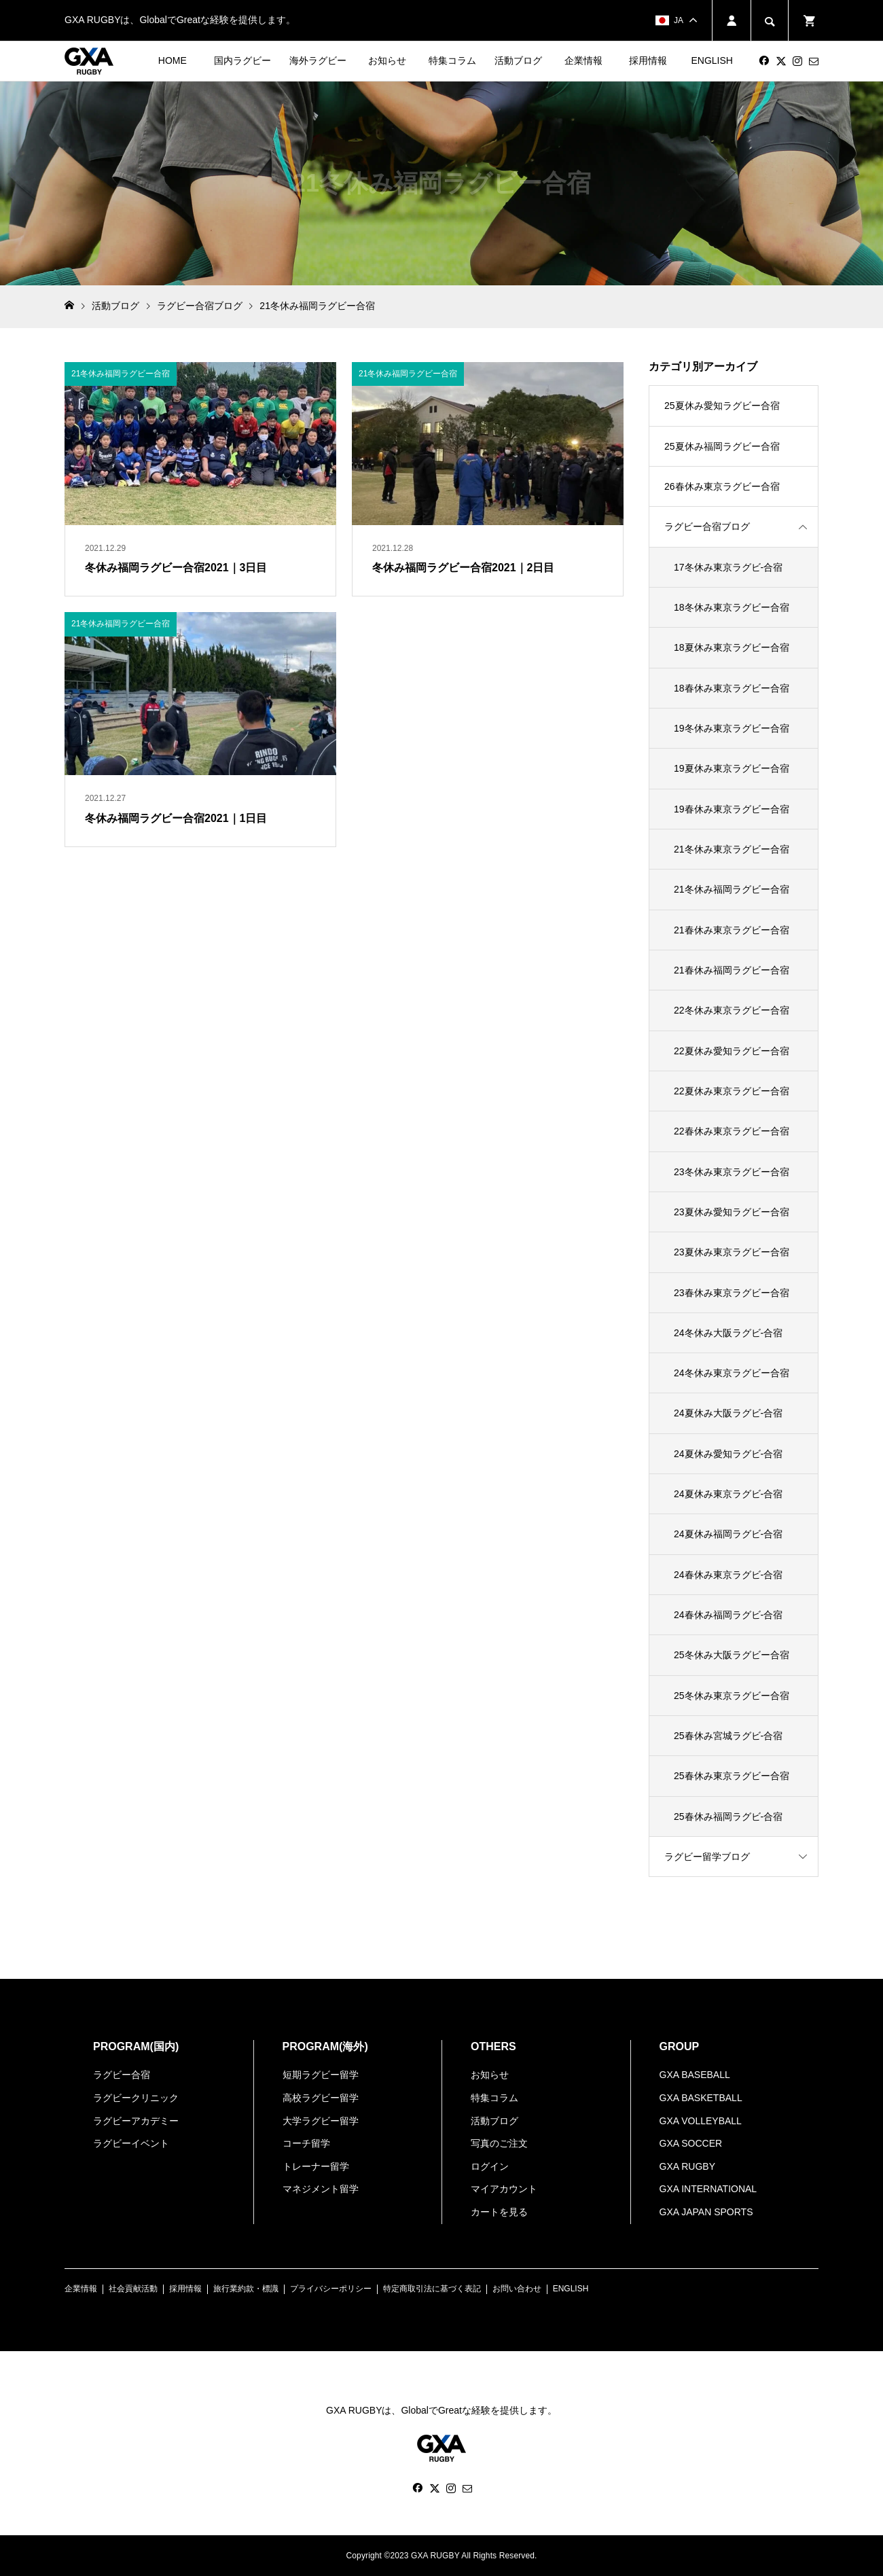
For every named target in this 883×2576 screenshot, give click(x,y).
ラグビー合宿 (121, 2074)
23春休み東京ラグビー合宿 (731, 1292)
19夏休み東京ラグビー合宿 (731, 768)
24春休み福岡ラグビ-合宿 (728, 1614)
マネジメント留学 (321, 2188)
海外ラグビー (317, 60)
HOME (172, 60)
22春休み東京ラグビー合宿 (731, 1131)
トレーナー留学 (316, 2166)
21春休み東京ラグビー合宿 (731, 930)
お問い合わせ (516, 2288)
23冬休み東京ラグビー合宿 (731, 1171)
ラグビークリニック (136, 2097)
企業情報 (583, 60)
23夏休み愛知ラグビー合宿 (731, 1211)
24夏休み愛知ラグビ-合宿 (728, 1453)
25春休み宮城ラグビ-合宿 (728, 1735)
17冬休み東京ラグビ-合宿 (728, 567)
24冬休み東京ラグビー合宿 (731, 1372)
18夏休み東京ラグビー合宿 (731, 647)
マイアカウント (504, 2188)
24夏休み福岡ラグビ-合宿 (728, 1533)
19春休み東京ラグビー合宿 (731, 809)
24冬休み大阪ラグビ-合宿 (728, 1332)
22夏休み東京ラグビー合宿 (731, 1091)
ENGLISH (711, 60)
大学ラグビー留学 (321, 2120)
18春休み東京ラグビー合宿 (731, 688)
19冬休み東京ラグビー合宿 (731, 728)
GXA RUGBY (687, 2166)
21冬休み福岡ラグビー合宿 (731, 889)
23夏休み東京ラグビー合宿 (731, 1252)
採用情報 (648, 60)
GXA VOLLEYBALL (701, 2120)
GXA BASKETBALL (701, 2097)
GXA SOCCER (691, 2143)
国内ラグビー (242, 60)
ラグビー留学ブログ (707, 1856)
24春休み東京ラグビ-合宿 (728, 1574)
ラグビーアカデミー (136, 2120)
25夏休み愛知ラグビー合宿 (722, 405)
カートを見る (499, 2211)
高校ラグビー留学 (321, 2097)
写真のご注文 (499, 2143)
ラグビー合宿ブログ (707, 526)
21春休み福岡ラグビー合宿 (731, 970)
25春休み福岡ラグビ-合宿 (728, 1816)
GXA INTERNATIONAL (708, 2188)
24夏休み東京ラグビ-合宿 (728, 1493)
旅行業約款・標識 (245, 2288)
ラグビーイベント (131, 2143)
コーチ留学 (306, 2143)
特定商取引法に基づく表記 (432, 2288)
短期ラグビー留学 (321, 2074)
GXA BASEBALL (695, 2074)
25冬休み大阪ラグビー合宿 (731, 1654)
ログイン (490, 2166)
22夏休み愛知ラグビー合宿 (731, 1050)
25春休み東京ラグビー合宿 (731, 1775)
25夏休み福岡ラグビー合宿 (722, 446)
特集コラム (452, 60)
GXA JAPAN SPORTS (706, 2211)
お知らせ (387, 60)
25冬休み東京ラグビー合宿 (731, 1695)
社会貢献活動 (133, 2288)
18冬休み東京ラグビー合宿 (731, 607)
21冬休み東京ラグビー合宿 (731, 849)
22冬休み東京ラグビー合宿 (731, 1010)
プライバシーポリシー (331, 2288)
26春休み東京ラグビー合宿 (722, 486)
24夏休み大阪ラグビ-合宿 (728, 1413)
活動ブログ (518, 60)
